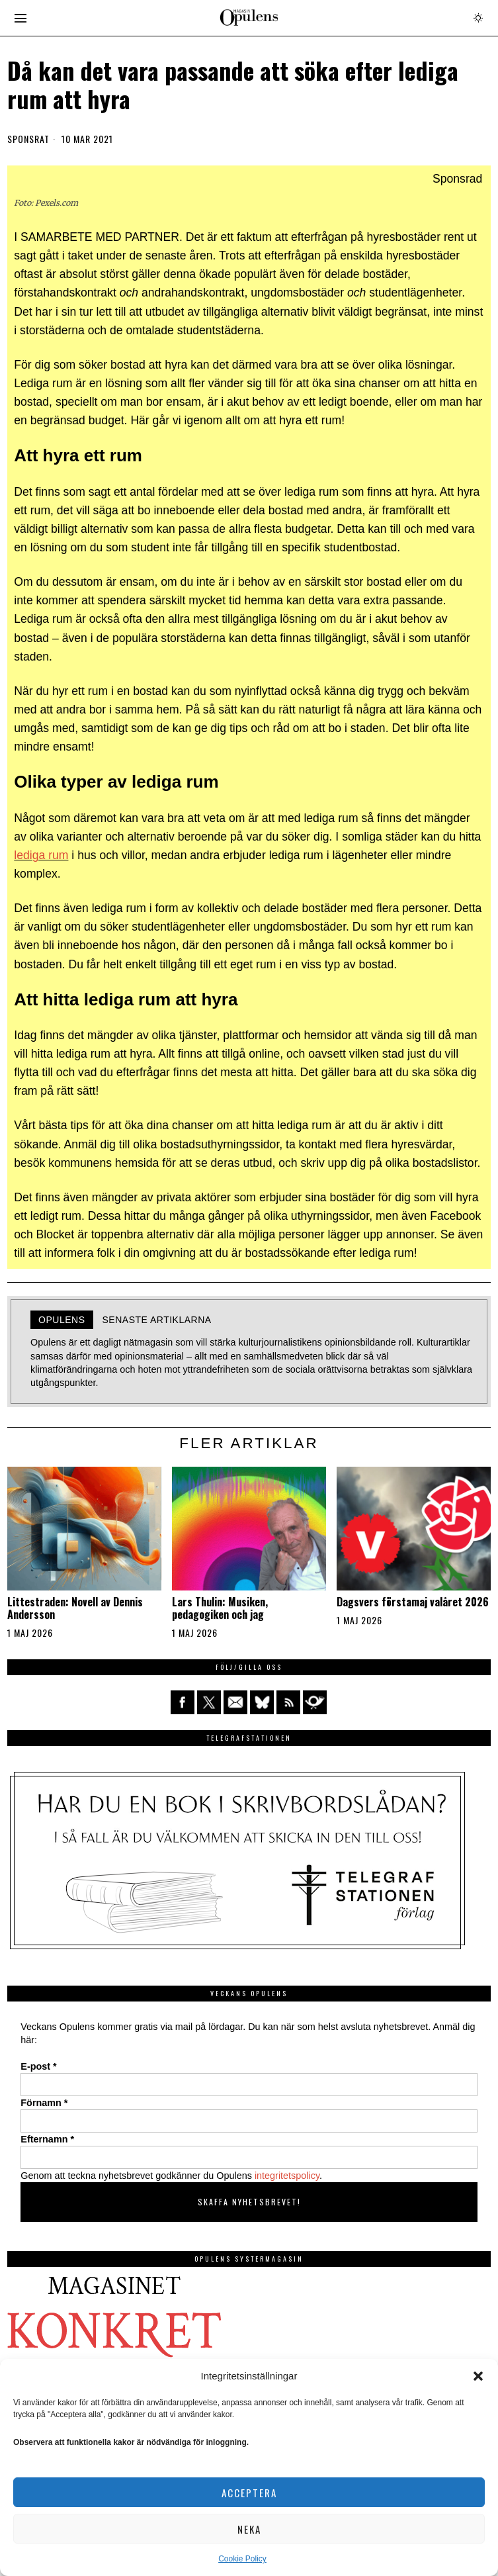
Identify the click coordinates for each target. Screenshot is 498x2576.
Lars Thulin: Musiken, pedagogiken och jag (220, 1608)
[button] (478, 2376)
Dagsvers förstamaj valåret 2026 (413, 1602)
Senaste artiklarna (157, 1319)
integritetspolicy (287, 2175)
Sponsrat (28, 139)
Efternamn (47, 2139)
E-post (38, 2066)
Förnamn (44, 2102)
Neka (249, 2529)
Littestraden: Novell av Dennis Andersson (75, 1608)
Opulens (61, 1319)
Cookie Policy (242, 2558)
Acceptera (249, 2492)
